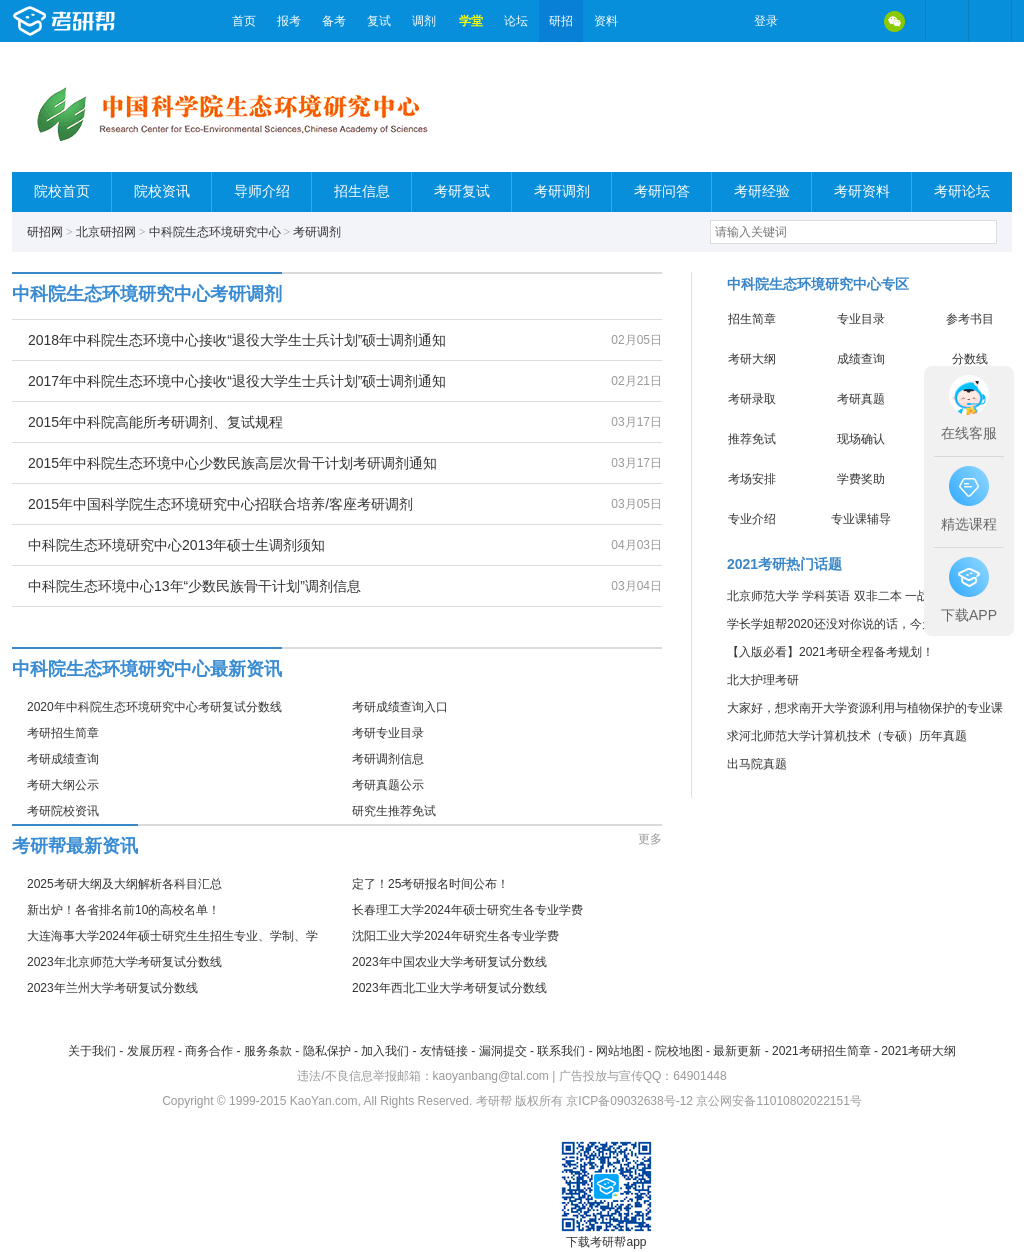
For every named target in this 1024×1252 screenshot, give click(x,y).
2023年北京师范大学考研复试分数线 (124, 962)
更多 (650, 839)
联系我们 (561, 1051)
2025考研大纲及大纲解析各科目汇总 (124, 884)
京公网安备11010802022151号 (778, 1101)
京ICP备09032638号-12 (629, 1101)
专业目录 (861, 319)
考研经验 (762, 191)
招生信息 (362, 191)
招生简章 (752, 319)
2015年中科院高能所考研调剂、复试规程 (155, 422)
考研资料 (862, 191)
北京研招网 (106, 232)
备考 (334, 21)
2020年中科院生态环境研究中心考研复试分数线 (154, 707)
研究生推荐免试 (394, 811)
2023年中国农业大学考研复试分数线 (449, 962)
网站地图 (620, 1051)
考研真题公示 (388, 785)
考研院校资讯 (63, 811)
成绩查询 (861, 359)
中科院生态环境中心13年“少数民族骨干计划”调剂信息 (194, 586)
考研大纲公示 (63, 785)
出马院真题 (757, 764)
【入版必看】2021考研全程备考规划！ (830, 652)
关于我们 (92, 1051)
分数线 (970, 359)
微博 (810, 21)
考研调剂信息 (388, 759)
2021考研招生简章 (821, 1051)
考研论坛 (962, 191)
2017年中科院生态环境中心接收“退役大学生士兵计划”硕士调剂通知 (237, 381)
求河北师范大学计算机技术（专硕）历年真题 (847, 736)
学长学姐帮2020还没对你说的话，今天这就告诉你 (860, 624)
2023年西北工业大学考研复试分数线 (449, 988)
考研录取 (752, 399)
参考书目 (970, 319)
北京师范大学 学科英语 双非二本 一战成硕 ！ (847, 596)
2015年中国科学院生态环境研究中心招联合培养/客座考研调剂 (220, 504)
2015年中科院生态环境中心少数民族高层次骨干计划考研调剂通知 (232, 463)
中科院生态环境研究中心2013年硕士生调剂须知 (176, 545)
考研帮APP (990, 21)
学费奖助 (861, 479)
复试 (379, 21)
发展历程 (151, 1051)
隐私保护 (327, 1051)
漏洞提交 (503, 1051)
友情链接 (444, 1051)
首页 (244, 21)
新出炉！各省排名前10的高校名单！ (123, 910)
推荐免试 (752, 439)
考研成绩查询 (63, 759)
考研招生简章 (63, 733)
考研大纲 (752, 359)
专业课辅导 (861, 519)
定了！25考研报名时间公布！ (430, 884)
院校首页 (62, 191)
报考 (289, 21)
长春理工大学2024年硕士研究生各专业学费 (467, 910)
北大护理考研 (763, 680)
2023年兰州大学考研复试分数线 (112, 988)
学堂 (471, 21)
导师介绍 (262, 191)
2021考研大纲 (918, 1051)
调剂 (424, 21)
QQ (852, 21)
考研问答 (662, 191)
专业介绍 (752, 519)
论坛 (516, 21)
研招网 (45, 232)
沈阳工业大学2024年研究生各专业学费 (455, 936)
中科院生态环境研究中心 (215, 232)
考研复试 (462, 191)
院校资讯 (162, 191)
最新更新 (737, 1051)
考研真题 (861, 399)
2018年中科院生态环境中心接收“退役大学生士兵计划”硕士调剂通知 (237, 340)
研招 (561, 21)
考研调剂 (562, 191)
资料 (606, 21)
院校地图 (679, 1051)
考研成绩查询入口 (400, 707)
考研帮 (117, 21)
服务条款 (268, 1051)
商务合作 (209, 1051)
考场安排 (752, 479)
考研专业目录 (388, 733)
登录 (766, 21)
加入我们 (385, 1051)
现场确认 (861, 439)
